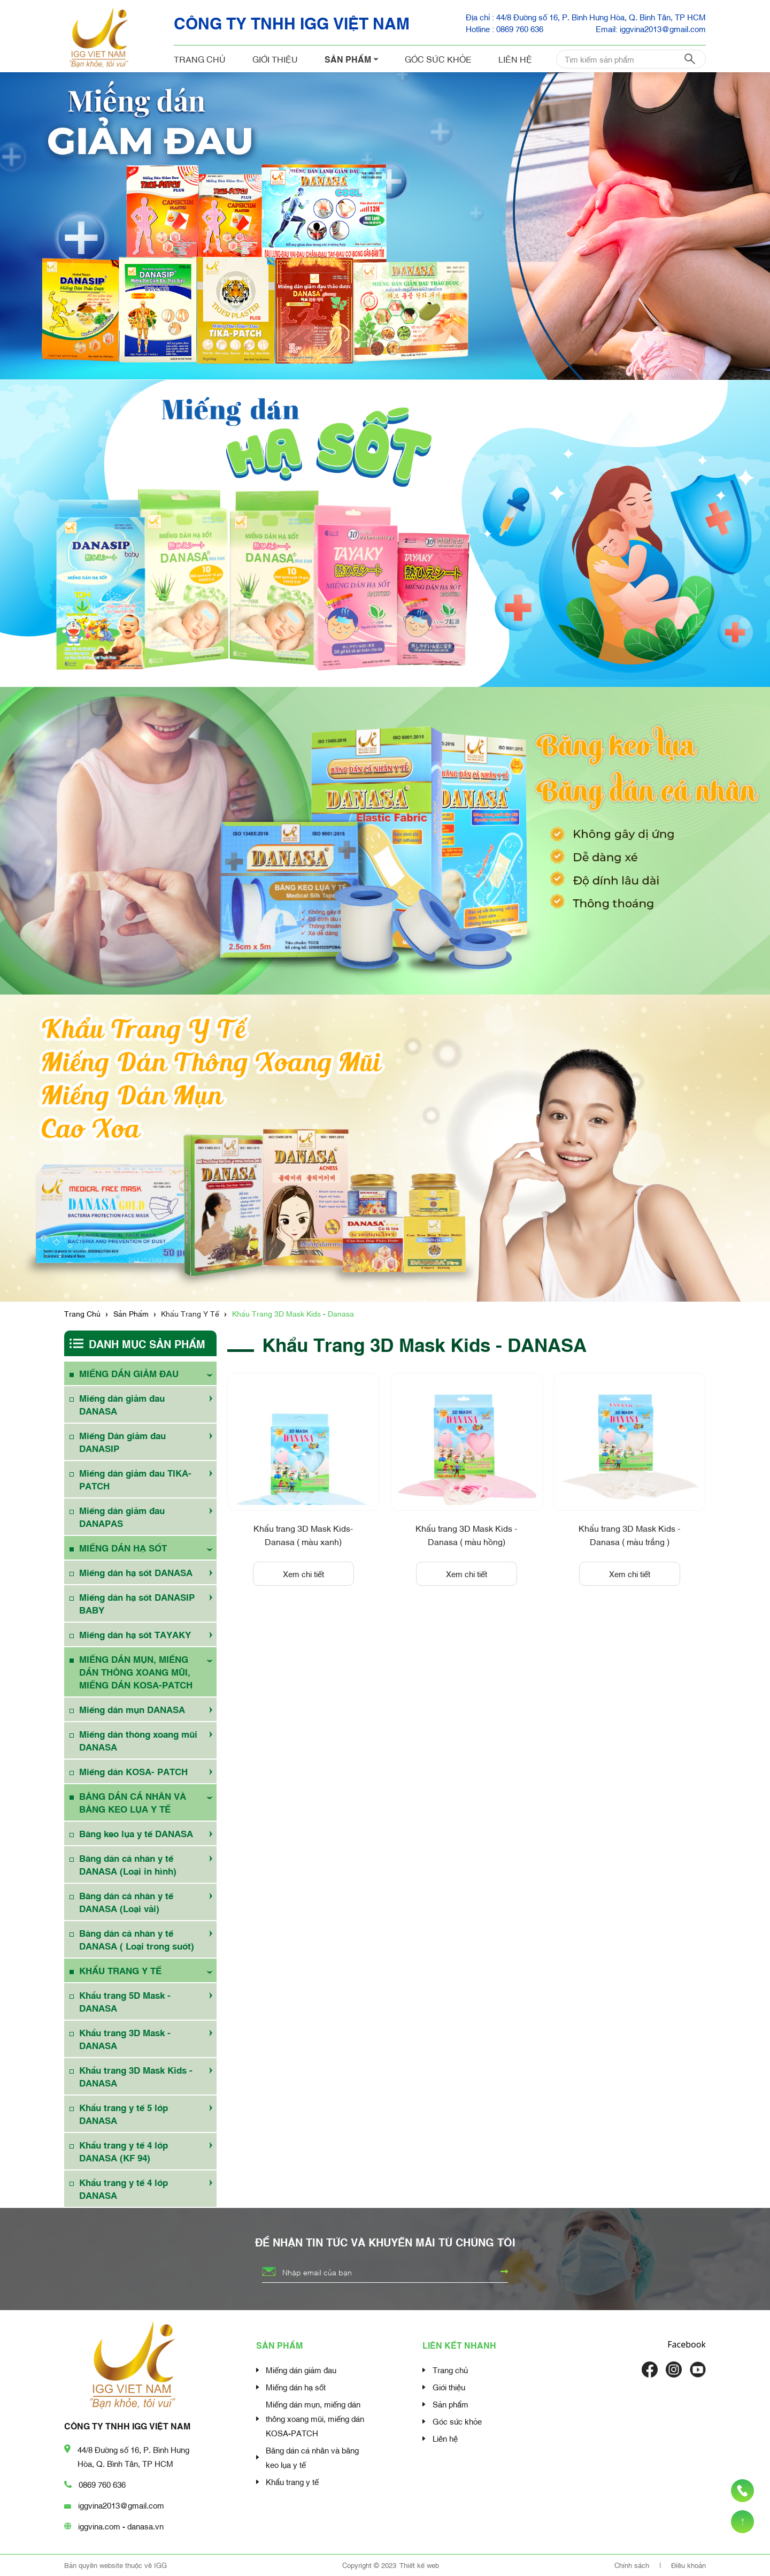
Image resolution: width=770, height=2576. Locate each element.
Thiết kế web (419, 2565)
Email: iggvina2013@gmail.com (651, 28)
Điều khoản (688, 2565)
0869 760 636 (102, 2484)
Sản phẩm (351, 59)
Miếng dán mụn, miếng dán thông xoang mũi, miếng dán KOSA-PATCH (315, 2418)
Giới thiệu (275, 59)
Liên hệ (515, 59)
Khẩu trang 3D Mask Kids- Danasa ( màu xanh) (303, 1534)
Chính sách (632, 2565)
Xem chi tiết (303, 1573)
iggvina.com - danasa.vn (121, 2525)
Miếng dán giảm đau (301, 2369)
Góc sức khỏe (438, 59)
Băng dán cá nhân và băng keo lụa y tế (312, 2457)
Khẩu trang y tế (292, 2481)
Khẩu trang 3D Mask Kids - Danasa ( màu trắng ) (629, 1534)
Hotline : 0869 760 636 (504, 28)
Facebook (686, 2344)
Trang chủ (200, 59)
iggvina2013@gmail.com (121, 2504)
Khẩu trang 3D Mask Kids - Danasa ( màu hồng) (466, 1534)
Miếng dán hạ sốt (296, 2386)
